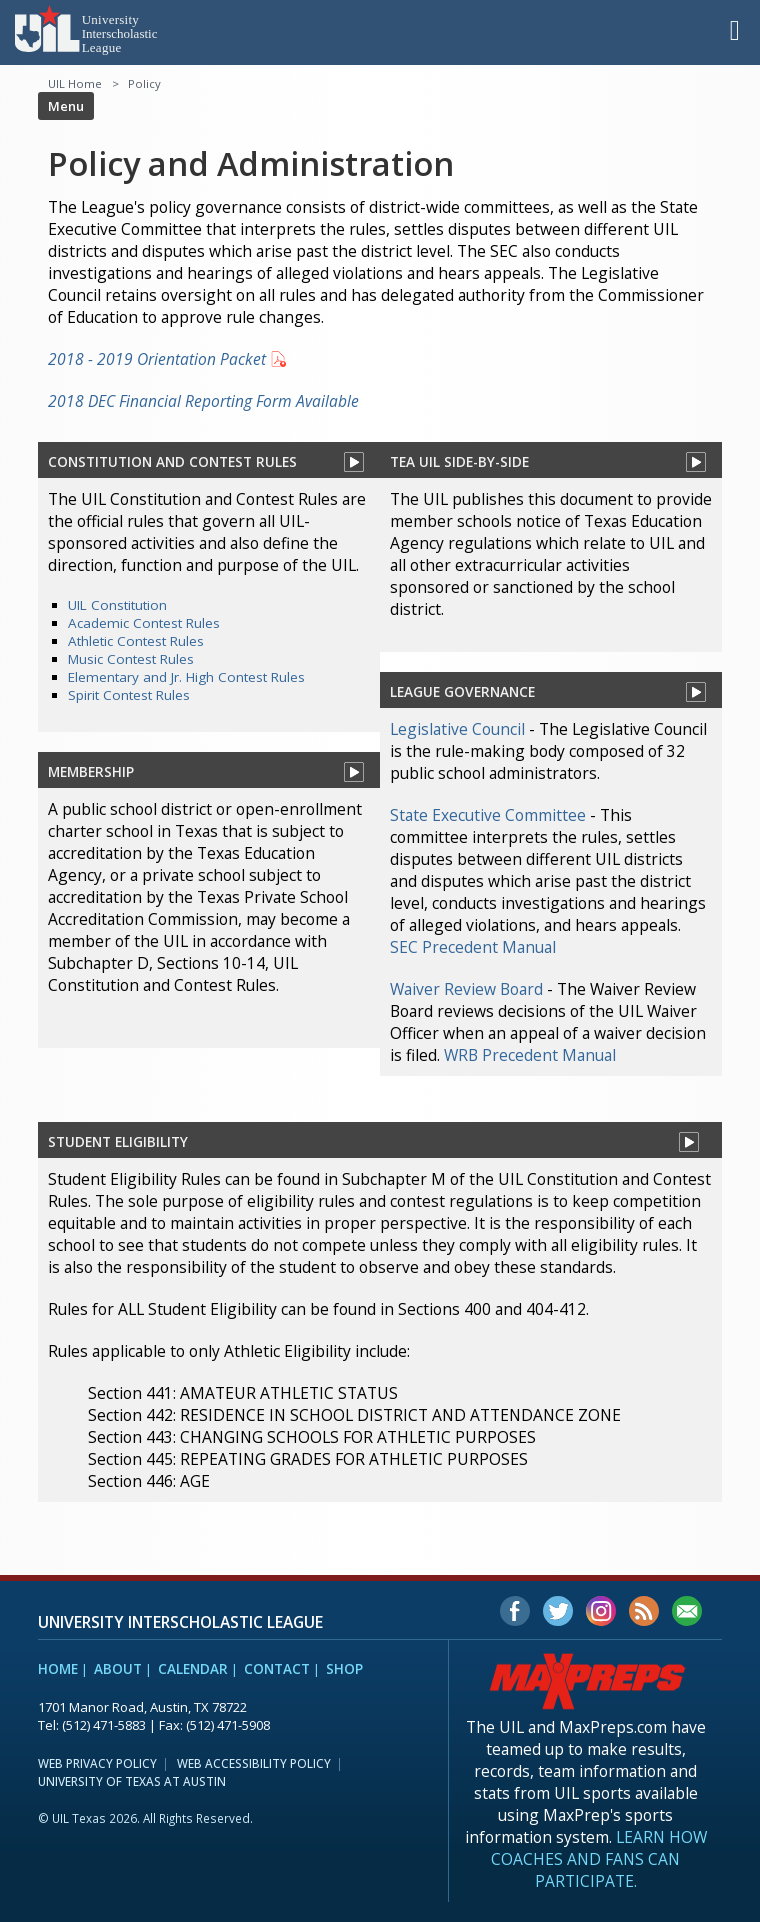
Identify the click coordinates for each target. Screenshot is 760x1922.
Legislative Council (457, 729)
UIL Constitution (117, 605)
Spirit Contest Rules (129, 695)
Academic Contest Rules (144, 623)
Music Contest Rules (131, 659)
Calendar (193, 1669)
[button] (735, 29)
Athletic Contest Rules (136, 641)
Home (58, 1669)
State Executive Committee (488, 815)
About (118, 1669)
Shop (344, 1669)
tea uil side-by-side (459, 461)
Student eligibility (118, 1141)
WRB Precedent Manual (530, 1055)
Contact (277, 1669)
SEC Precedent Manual (473, 947)
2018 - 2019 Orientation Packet (157, 359)
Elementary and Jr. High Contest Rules (186, 677)
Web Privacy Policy (97, 1763)
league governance (462, 691)
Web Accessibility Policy (254, 1763)
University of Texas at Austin (132, 1781)
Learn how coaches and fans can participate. (599, 1859)
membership (91, 771)
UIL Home (75, 83)
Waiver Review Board (466, 989)
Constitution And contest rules (172, 461)
